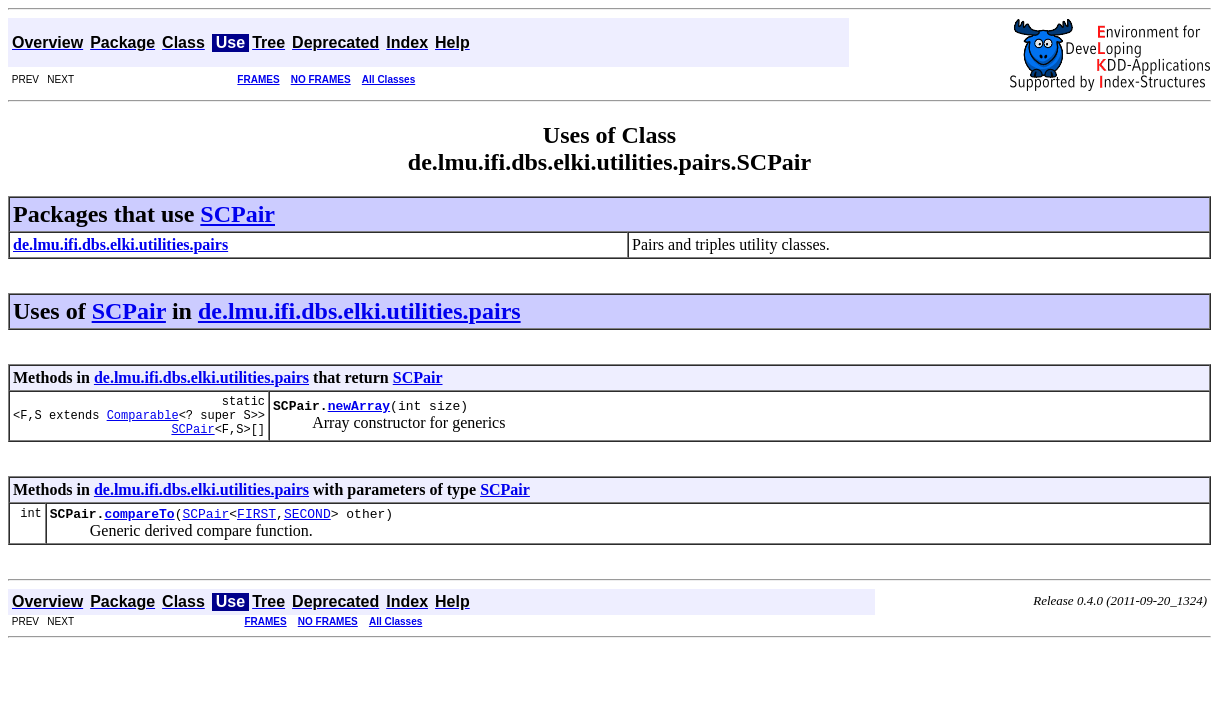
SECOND (307, 525)
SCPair (237, 214)
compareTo (139, 525)
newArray (359, 411)
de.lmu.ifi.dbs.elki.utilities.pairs (359, 311)
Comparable (143, 420)
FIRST (256, 525)
